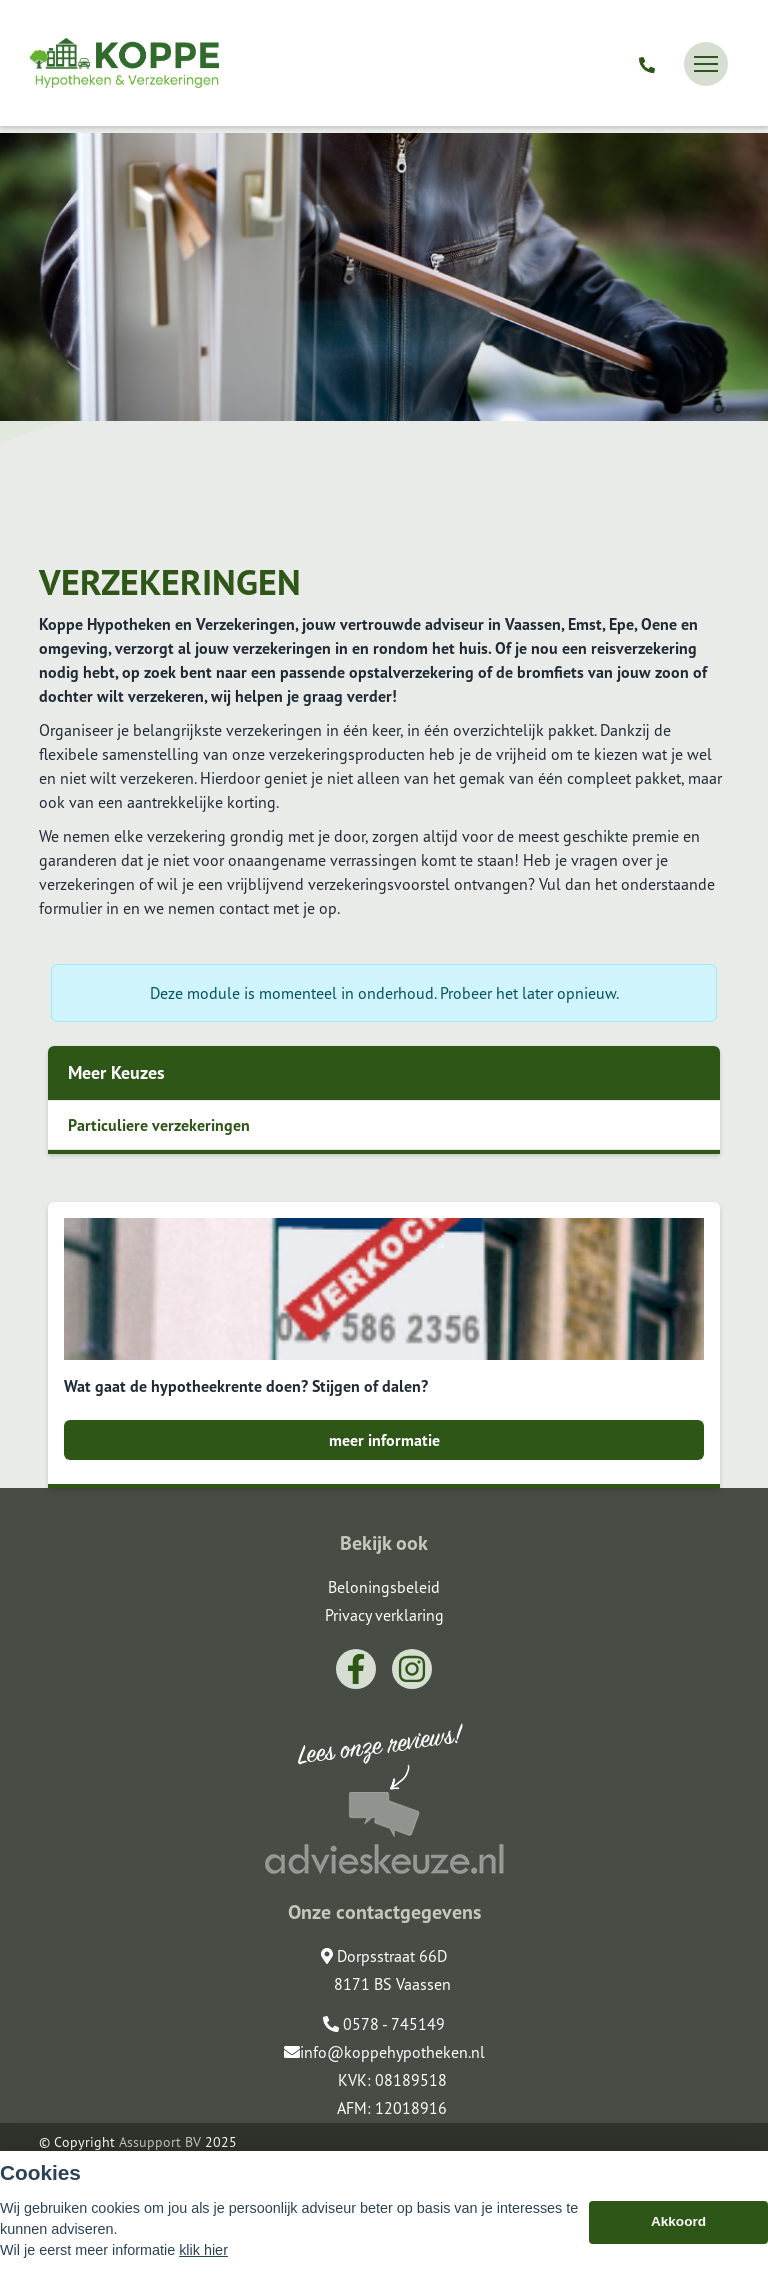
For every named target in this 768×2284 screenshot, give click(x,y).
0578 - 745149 (384, 2024)
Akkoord (678, 2221)
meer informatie (384, 1440)
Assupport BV (160, 2142)
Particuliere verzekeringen (159, 1125)
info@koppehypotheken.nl (384, 2052)
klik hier (203, 2250)
